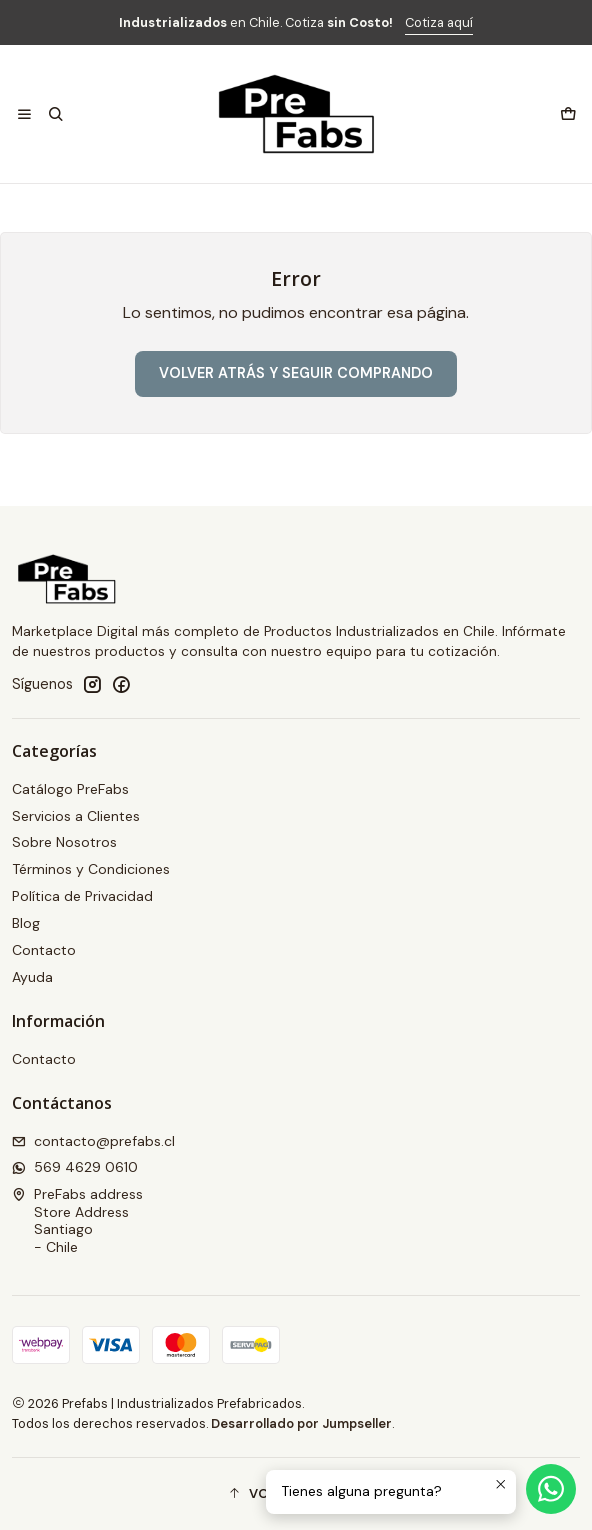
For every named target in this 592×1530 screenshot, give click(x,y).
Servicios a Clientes (76, 816)
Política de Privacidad (82, 896)
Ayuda (32, 977)
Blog (26, 923)
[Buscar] (55, 114)
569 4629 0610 (75, 1167)
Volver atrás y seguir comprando (296, 373)
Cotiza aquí (439, 22)
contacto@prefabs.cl (93, 1141)
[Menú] (24, 114)
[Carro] (568, 114)
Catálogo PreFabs (70, 789)
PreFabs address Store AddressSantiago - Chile (77, 1220)
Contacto (44, 950)
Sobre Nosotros (64, 842)
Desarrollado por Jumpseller (301, 1423)
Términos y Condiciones (91, 869)
